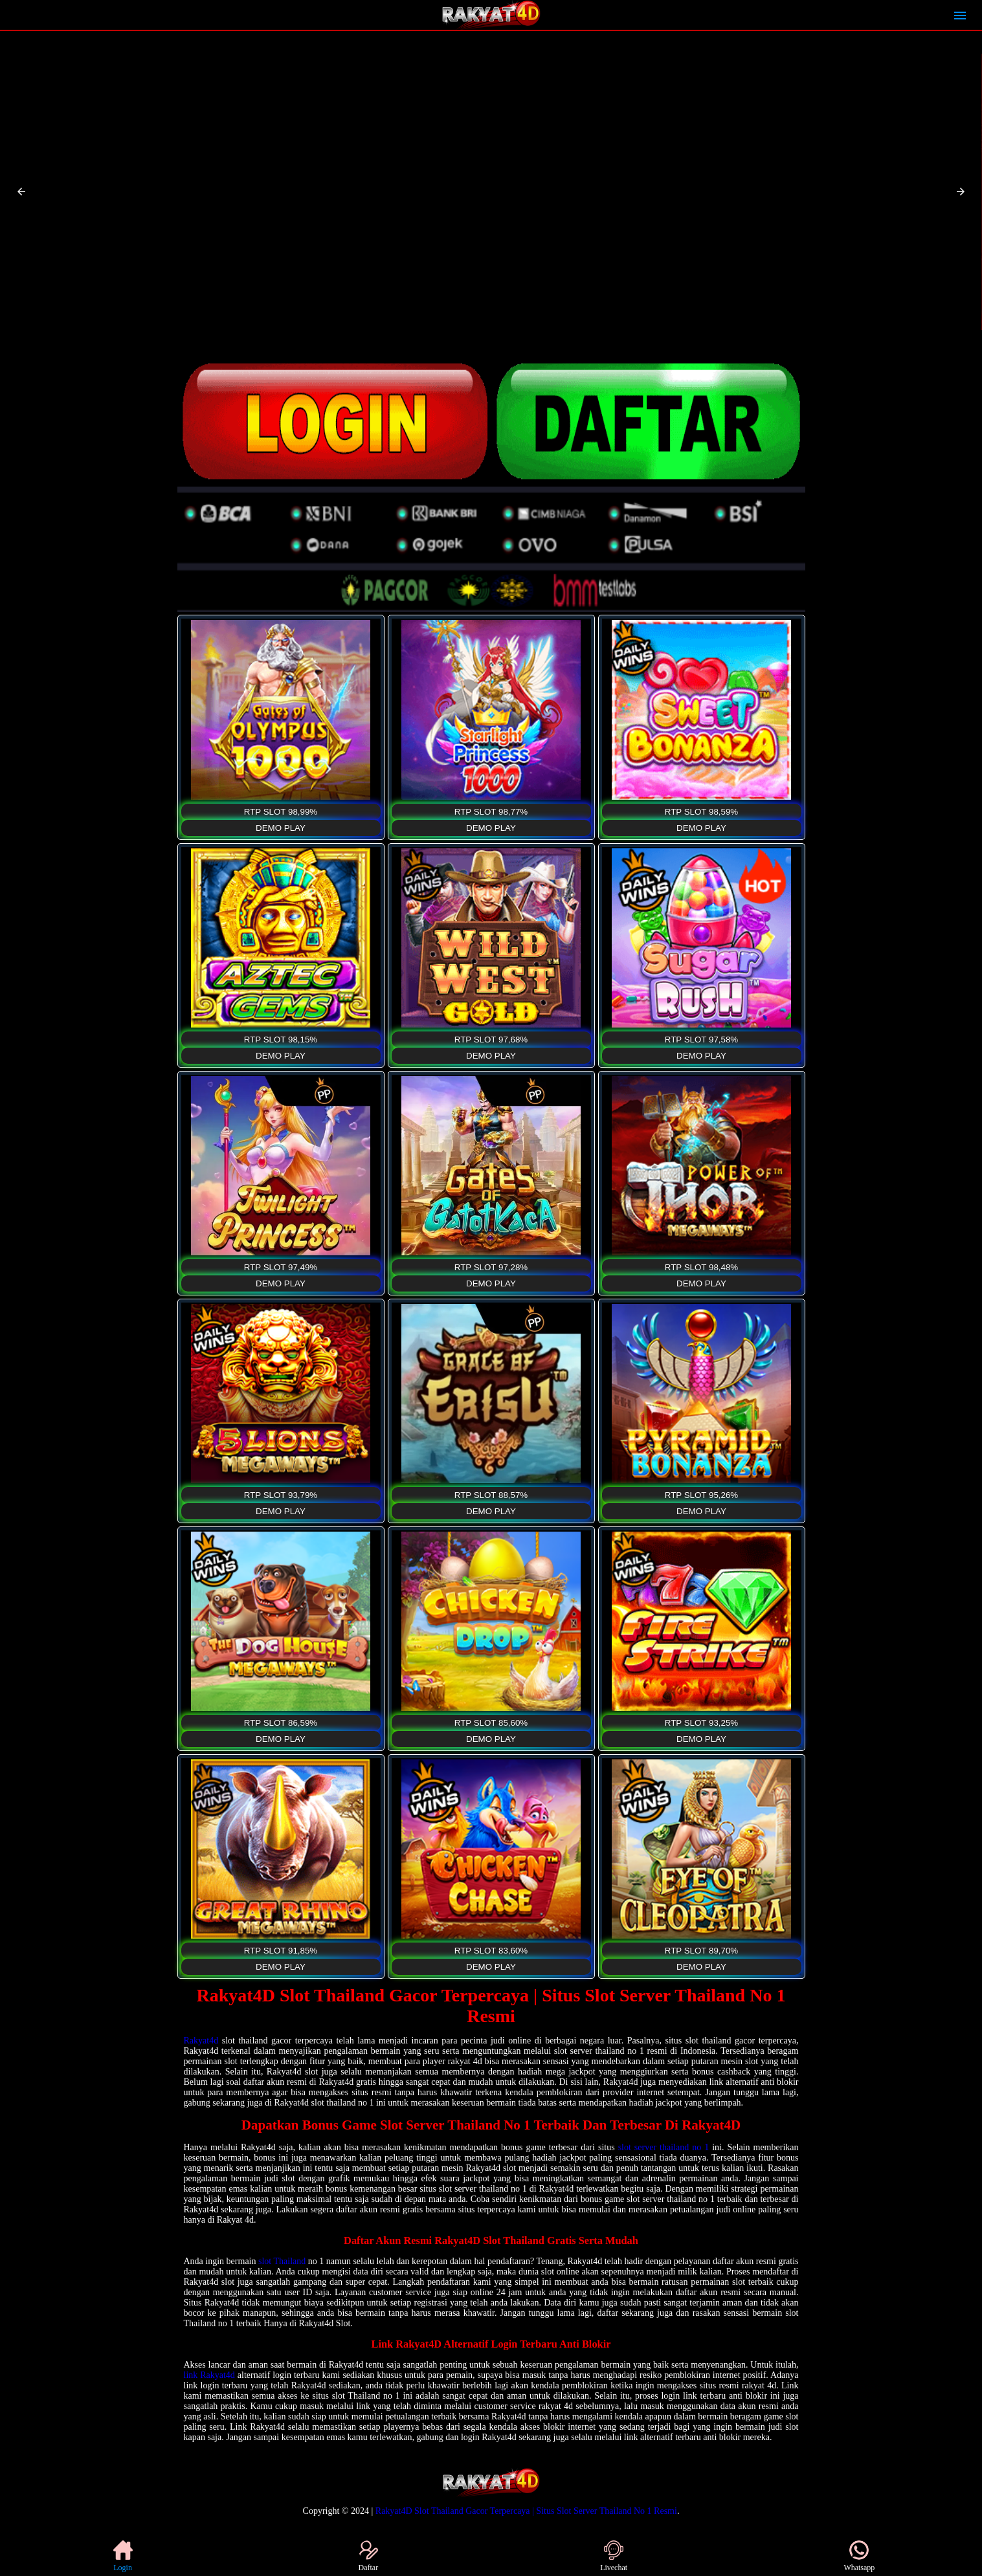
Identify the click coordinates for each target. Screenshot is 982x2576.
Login (123, 2556)
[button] (21, 192)
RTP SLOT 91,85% (280, 1950)
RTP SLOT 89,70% (701, 1950)
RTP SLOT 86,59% (280, 1723)
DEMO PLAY (281, 828)
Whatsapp (859, 2556)
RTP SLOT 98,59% (701, 812)
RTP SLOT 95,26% (701, 1495)
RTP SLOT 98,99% (280, 812)
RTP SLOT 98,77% (491, 812)
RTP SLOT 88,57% (491, 1495)
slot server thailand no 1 (663, 2147)
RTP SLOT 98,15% (280, 1039)
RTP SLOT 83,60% (491, 1950)
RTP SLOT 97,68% (491, 1039)
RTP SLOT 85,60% (491, 1723)
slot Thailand (282, 2261)
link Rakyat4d (209, 2375)
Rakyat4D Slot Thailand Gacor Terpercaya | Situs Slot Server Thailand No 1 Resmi (526, 2511)
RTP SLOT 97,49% (280, 1267)
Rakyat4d (201, 2040)
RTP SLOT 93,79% (280, 1495)
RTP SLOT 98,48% (701, 1267)
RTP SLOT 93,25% (701, 1723)
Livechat (613, 2556)
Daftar (369, 2556)
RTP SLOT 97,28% (491, 1267)
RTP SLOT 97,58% (701, 1039)
